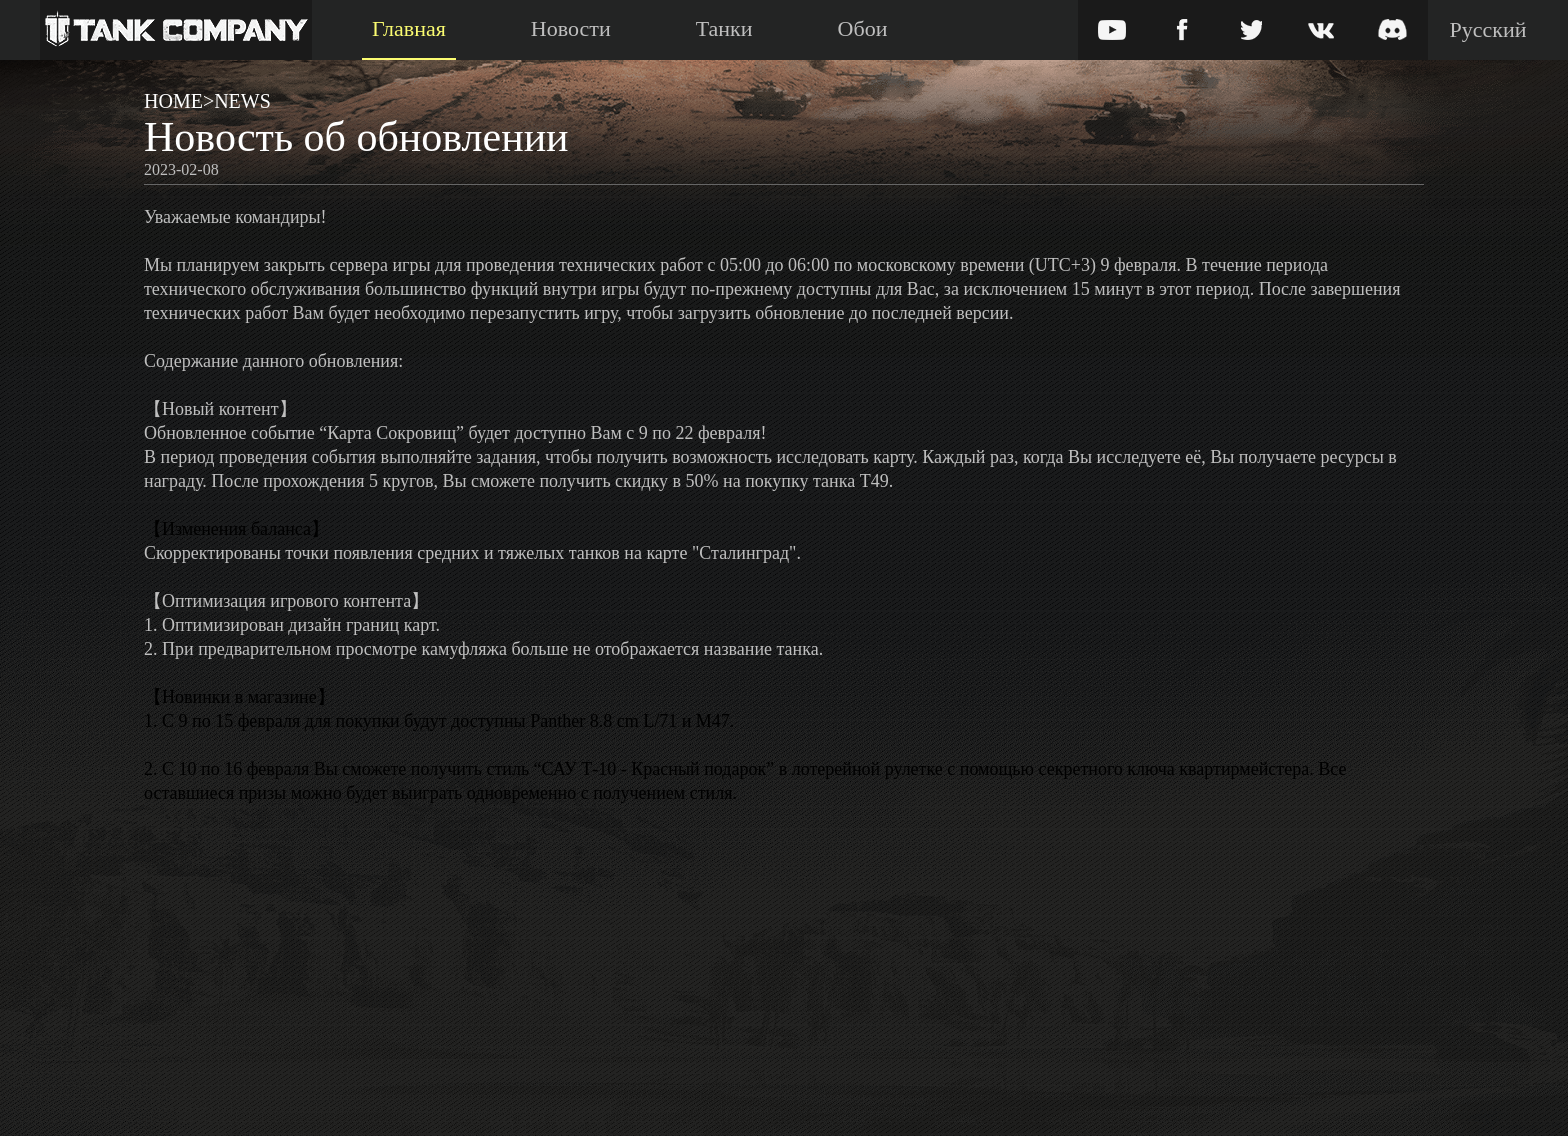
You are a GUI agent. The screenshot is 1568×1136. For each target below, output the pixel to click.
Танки (724, 28)
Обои (863, 28)
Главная (409, 28)
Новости (571, 28)
